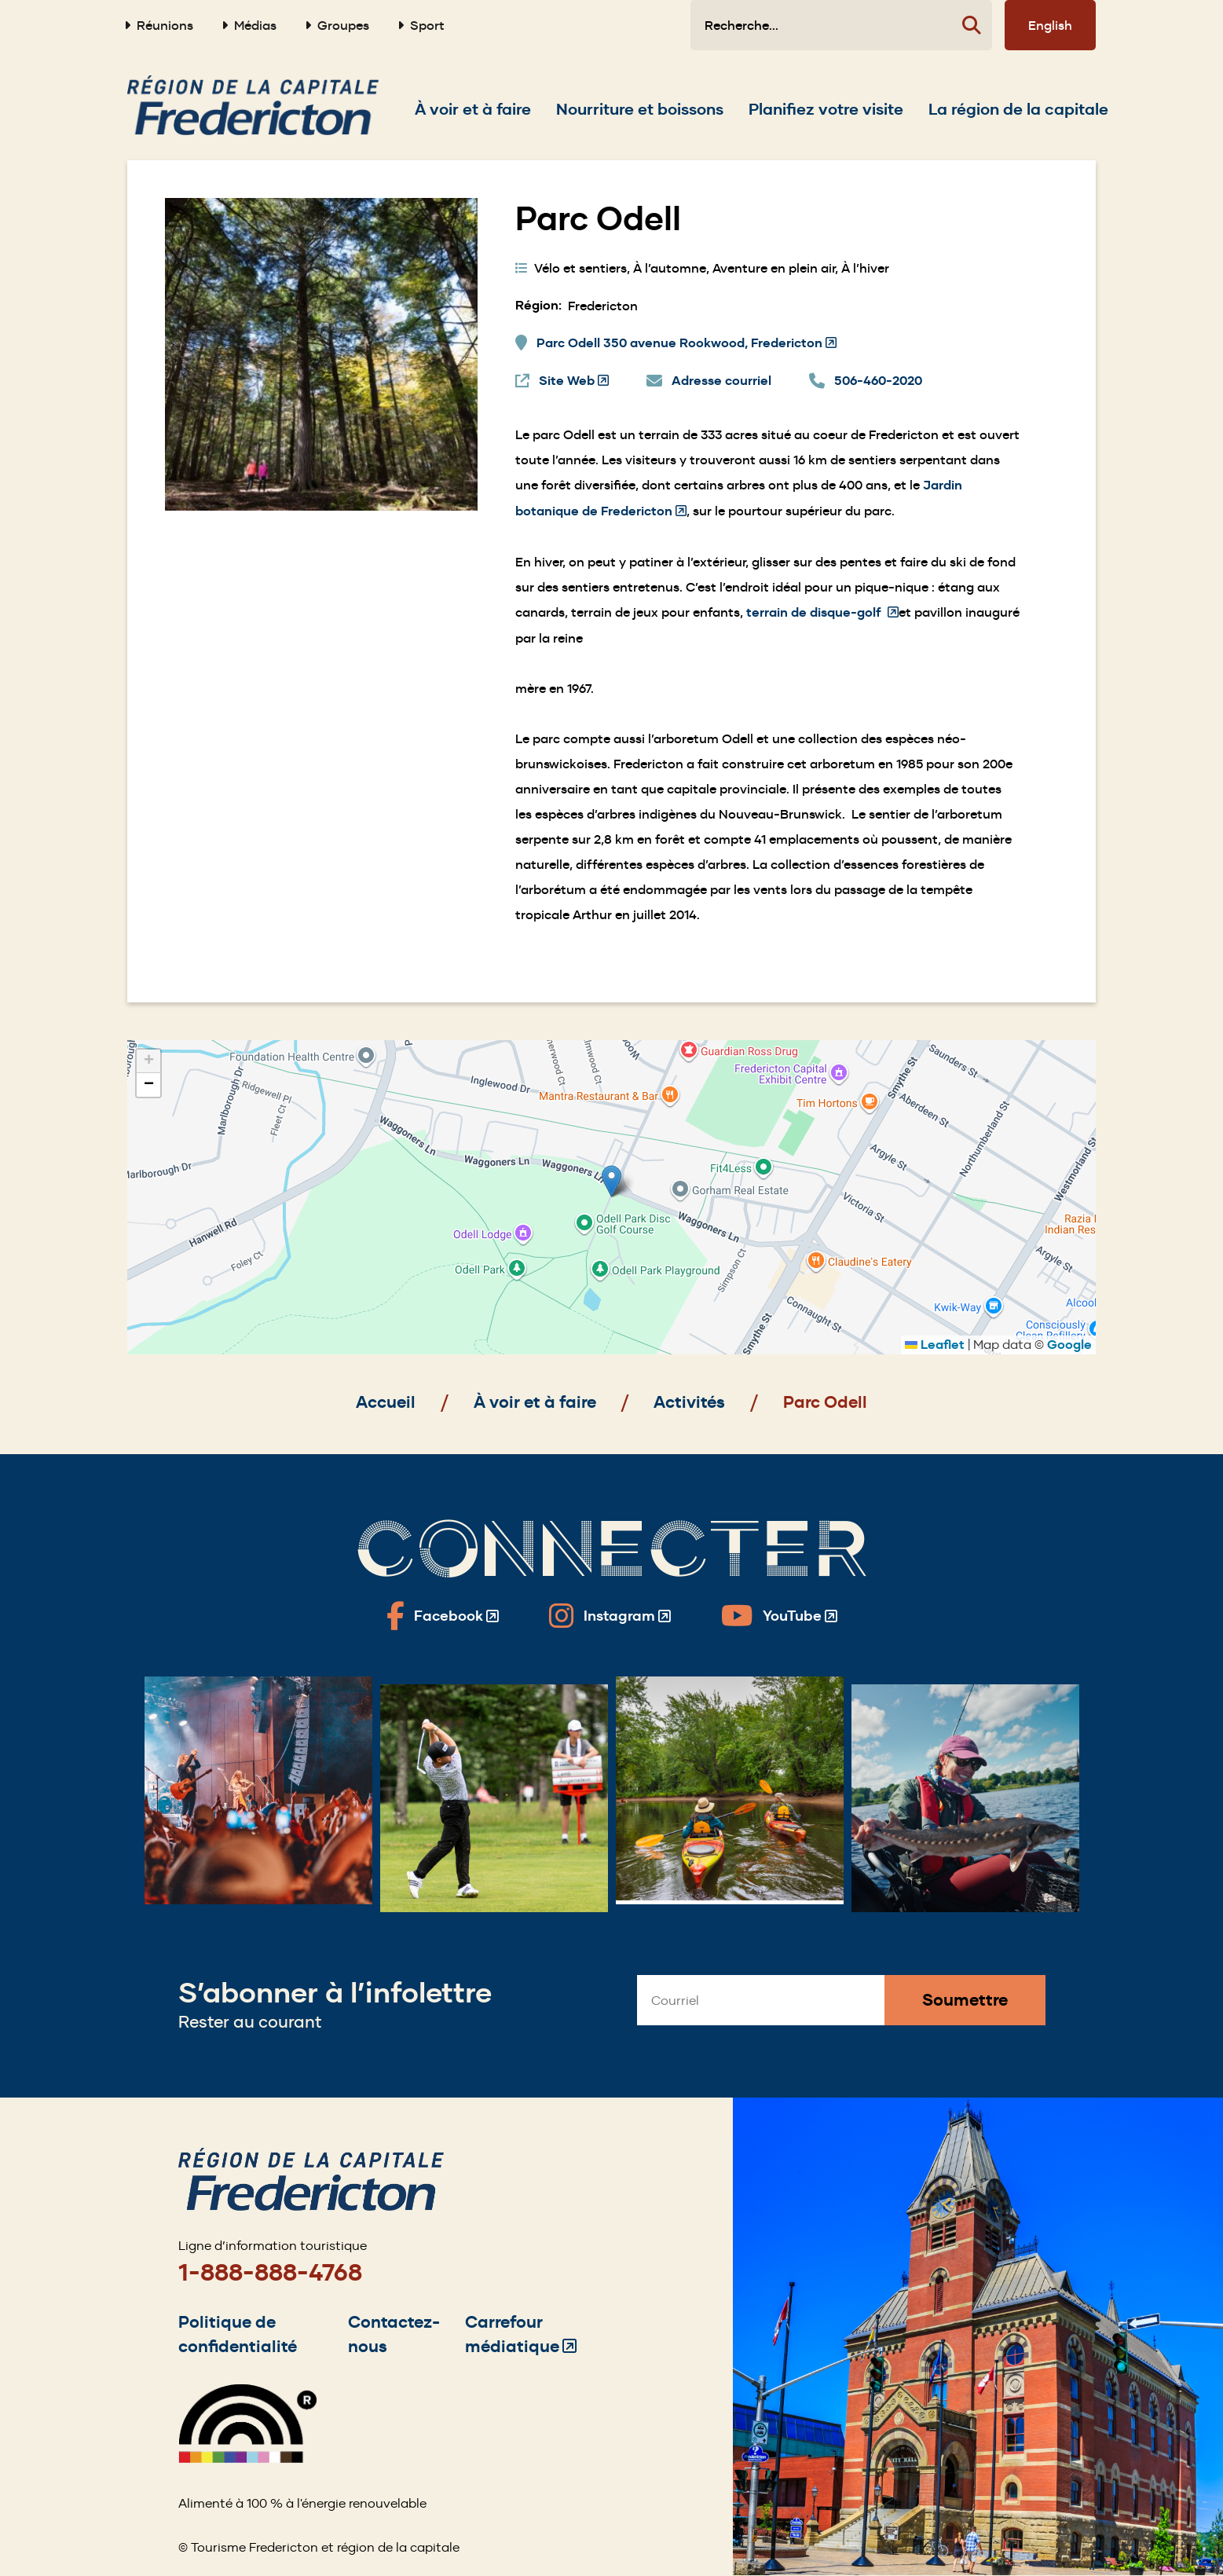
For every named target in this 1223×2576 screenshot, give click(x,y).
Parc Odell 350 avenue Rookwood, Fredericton (686, 343)
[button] (611, 1181)
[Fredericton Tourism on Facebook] (442, 1616)
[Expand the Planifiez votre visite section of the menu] (826, 109)
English (1050, 25)
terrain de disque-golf (822, 612)
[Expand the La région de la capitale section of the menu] (1018, 109)
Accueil (386, 1402)
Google (1069, 1344)
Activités (689, 1402)
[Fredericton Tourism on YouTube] (779, 1616)
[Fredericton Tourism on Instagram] (610, 1616)
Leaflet (935, 1344)
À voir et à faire (535, 1402)
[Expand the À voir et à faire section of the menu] (473, 109)
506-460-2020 (878, 380)
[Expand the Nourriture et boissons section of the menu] (640, 109)
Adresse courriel (721, 380)
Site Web (574, 381)
